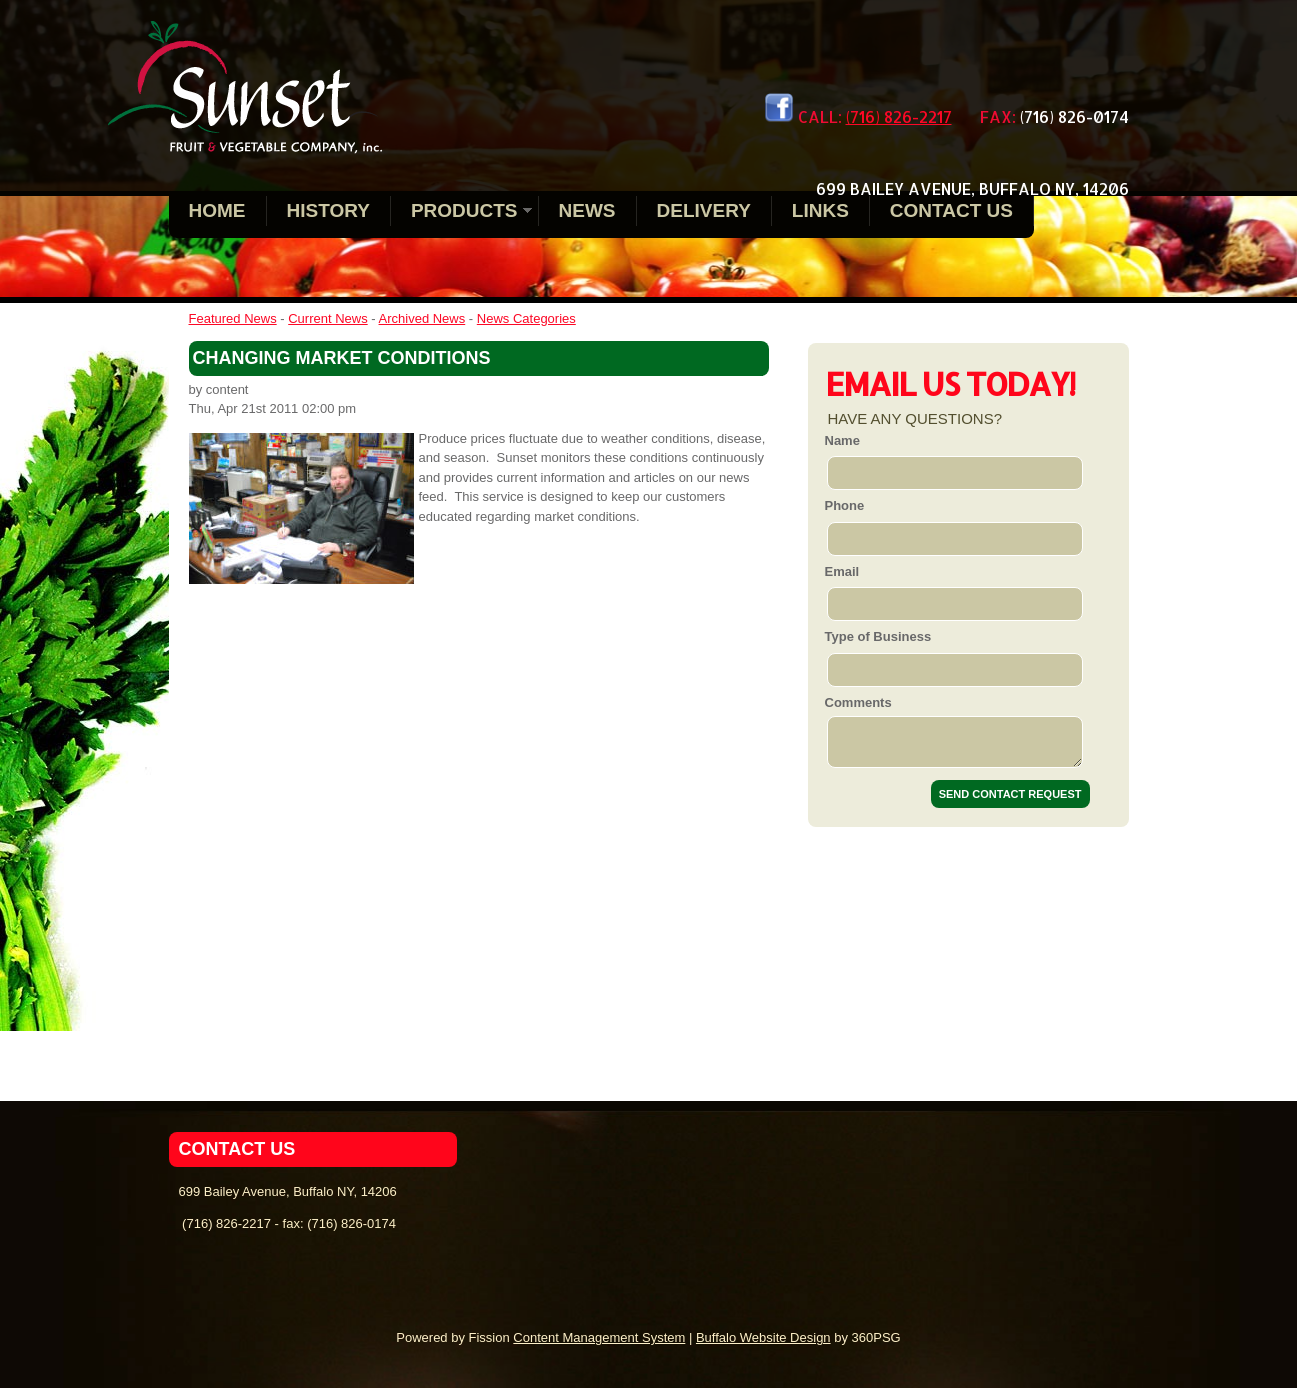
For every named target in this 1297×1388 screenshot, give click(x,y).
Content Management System (599, 1337)
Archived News (422, 318)
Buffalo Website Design (763, 1337)
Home (217, 210)
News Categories (526, 318)
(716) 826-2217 (899, 116)
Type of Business (878, 636)
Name (842, 440)
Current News (327, 318)
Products (464, 210)
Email (842, 571)
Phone (845, 505)
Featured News (233, 318)
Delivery (704, 210)
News (587, 210)
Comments (858, 702)
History (328, 210)
